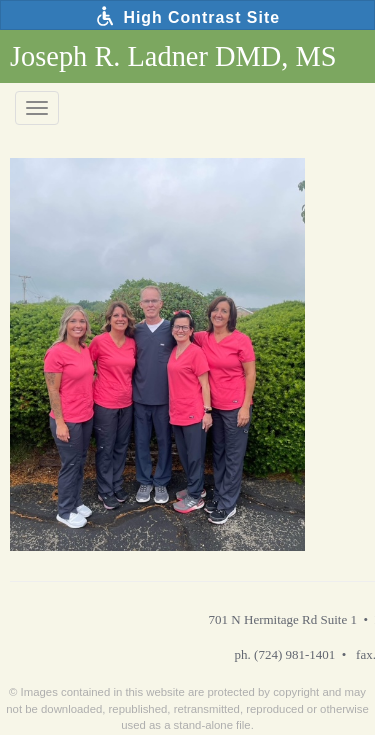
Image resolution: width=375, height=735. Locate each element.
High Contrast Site (187, 16)
